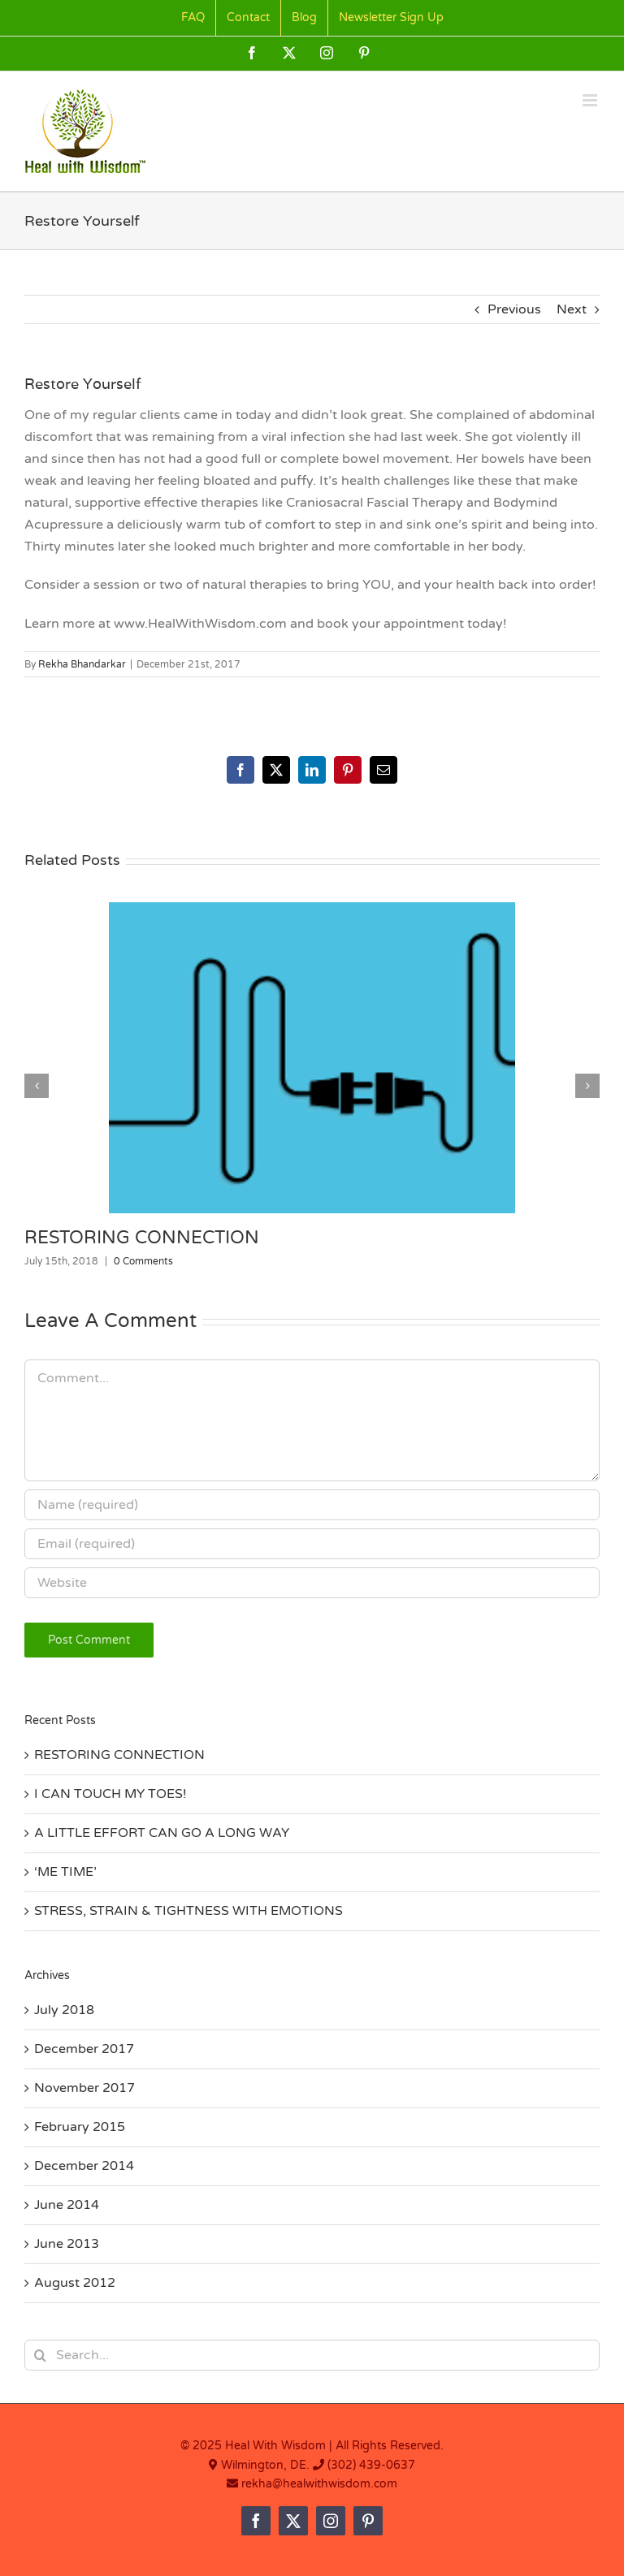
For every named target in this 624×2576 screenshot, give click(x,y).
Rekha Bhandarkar (82, 664)
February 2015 (79, 2127)
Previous (514, 309)
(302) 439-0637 (371, 2465)
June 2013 (66, 2244)
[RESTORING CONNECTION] (312, 910)
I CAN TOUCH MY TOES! (110, 1794)
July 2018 (64, 2010)
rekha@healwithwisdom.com (317, 2484)
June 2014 (66, 2205)
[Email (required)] (312, 1543)
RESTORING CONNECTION (141, 1237)
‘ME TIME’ (65, 1872)
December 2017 (84, 2049)
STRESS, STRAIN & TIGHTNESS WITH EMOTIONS (188, 1911)
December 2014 (84, 2166)
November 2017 (84, 2088)
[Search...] (312, 2355)
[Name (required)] (312, 1504)
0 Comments (143, 1261)
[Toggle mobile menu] (591, 100)
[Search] (39, 2355)
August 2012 (74, 2283)
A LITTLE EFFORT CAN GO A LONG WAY (161, 1833)
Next (572, 309)
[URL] (312, 1582)
